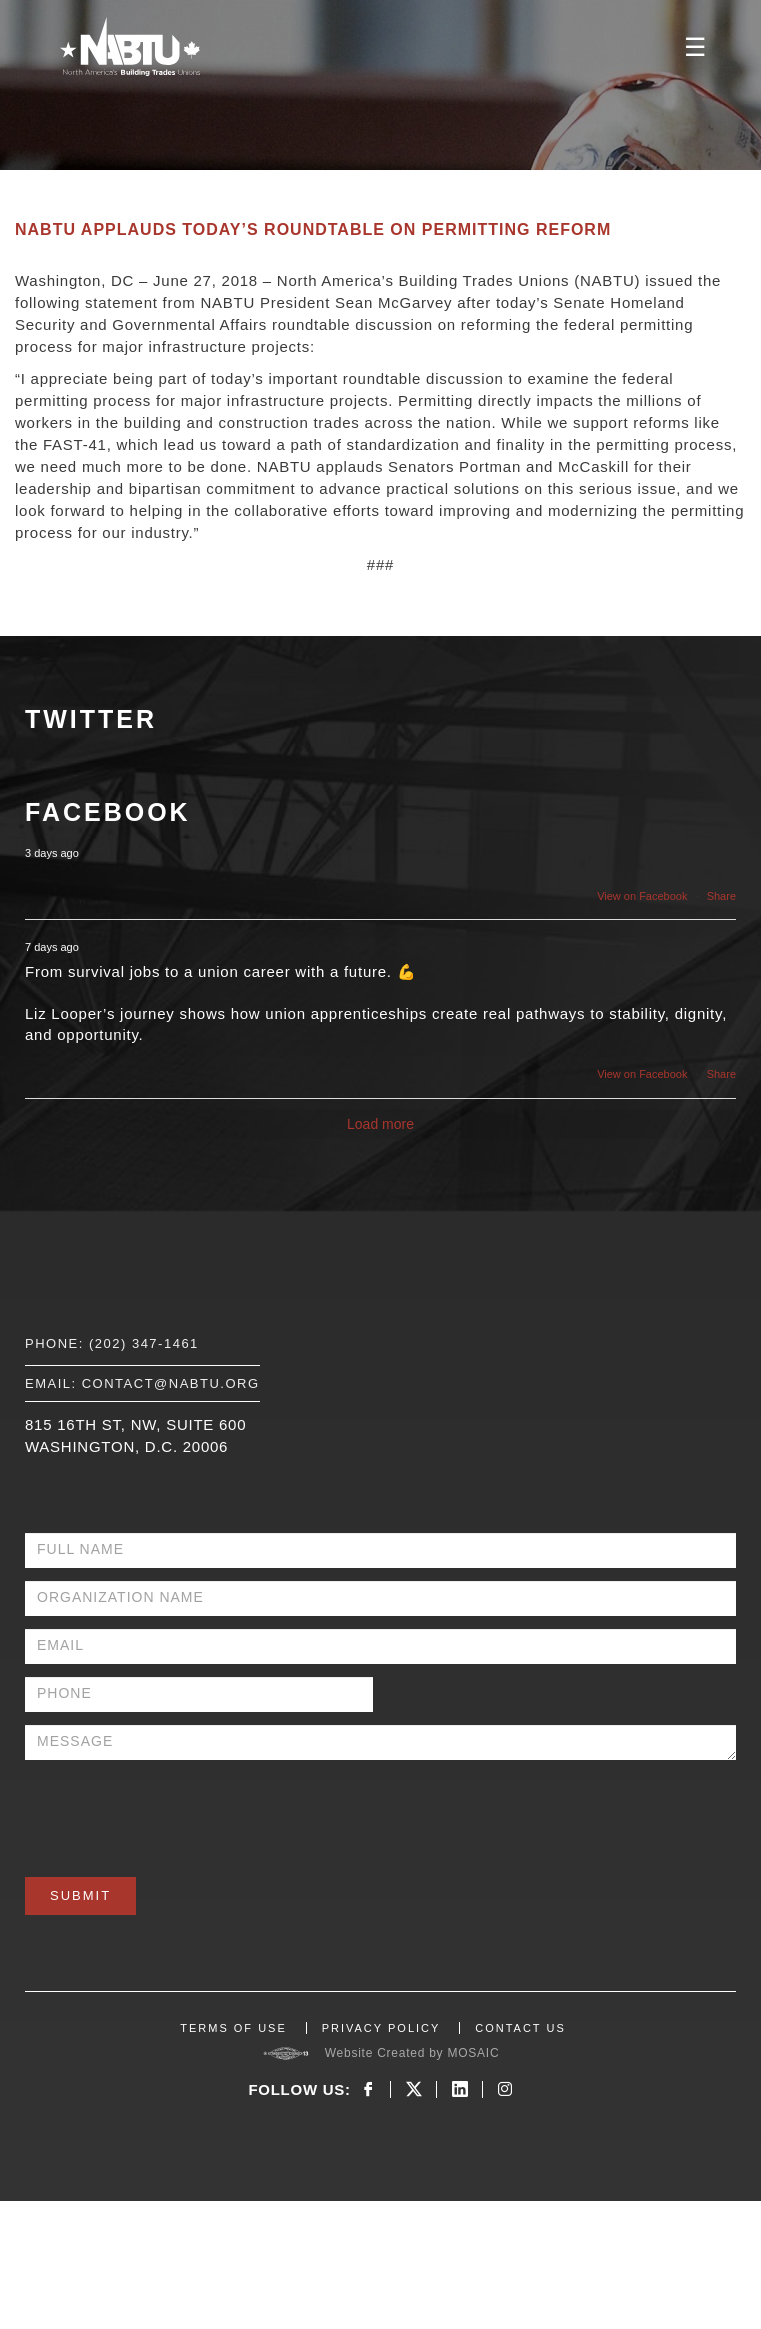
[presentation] (177, 1812)
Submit (80, 1895)
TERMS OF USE (233, 2028)
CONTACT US (520, 2028)
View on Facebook (642, 896)
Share (721, 896)
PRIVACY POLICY (381, 2028)
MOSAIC (473, 2053)
